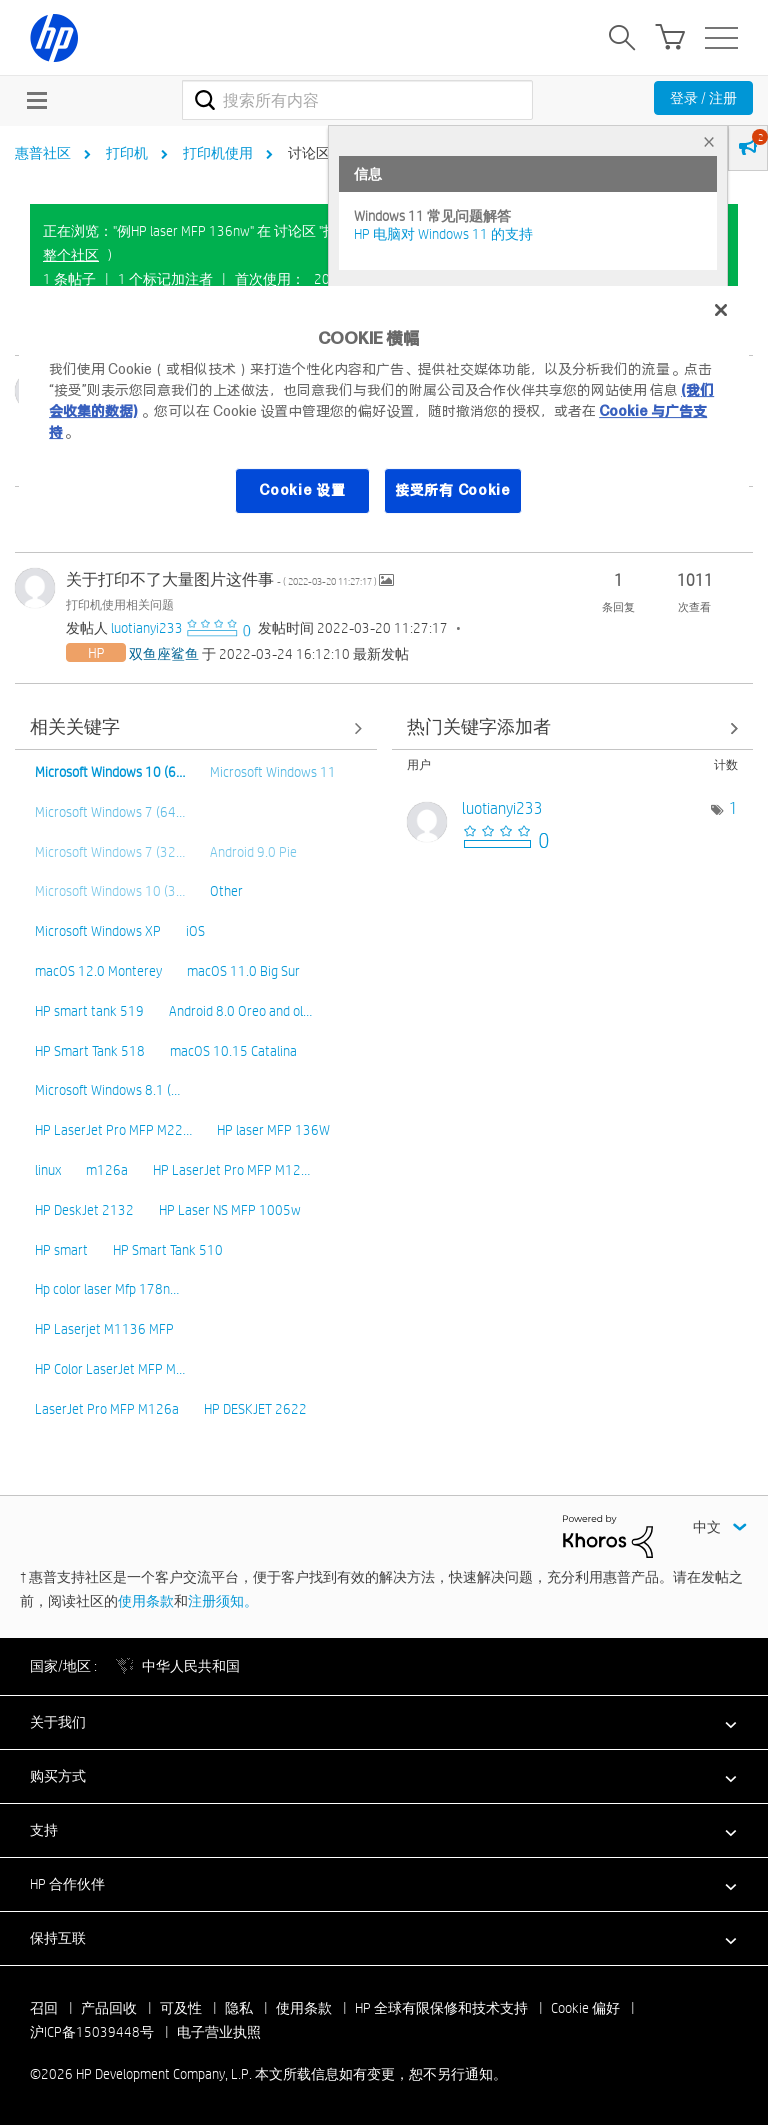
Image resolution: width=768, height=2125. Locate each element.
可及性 (181, 2008)
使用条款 (146, 1601)
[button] (384, 1722)
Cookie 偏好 (585, 2008)
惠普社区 (43, 153)
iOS (195, 931)
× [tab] (709, 141)
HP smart (61, 1250)
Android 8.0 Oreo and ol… (240, 1011)
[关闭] (721, 310)
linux (48, 1170)
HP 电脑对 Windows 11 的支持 (443, 234)
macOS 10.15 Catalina (233, 1051)
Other (226, 891)
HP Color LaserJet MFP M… (110, 1369)
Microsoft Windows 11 (273, 772)
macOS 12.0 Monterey (98, 971)
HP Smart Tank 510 (168, 1250)
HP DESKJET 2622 (255, 1409)
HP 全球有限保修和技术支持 (441, 2008)
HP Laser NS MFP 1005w (230, 1210)
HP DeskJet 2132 (84, 1210)
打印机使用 (218, 153)
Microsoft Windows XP (98, 931)
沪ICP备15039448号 (92, 2032)
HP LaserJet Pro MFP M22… (113, 1130)
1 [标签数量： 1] (733, 808)
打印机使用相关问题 (120, 604)
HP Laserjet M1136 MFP (104, 1329)
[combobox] (357, 100)
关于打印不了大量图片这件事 (222, 579)
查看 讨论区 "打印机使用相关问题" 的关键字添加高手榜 (573, 728)
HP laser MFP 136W (273, 1130)
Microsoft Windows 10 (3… (110, 891)
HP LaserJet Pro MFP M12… (231, 1170)
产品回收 (109, 2008)
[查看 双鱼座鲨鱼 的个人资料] (164, 654)
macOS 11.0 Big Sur (243, 971)
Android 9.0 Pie (253, 852)
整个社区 (71, 255)
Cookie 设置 (302, 490)
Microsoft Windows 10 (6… (110, 772)
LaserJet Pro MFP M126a (107, 1409)
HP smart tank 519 (89, 1011)
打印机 (127, 153)
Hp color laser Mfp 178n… (107, 1289)
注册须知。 (223, 1601)
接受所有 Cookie (453, 490)
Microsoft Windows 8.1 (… (107, 1090)
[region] (384, 412)
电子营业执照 (219, 2032)
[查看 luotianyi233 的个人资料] (147, 628)
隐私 (239, 2008)
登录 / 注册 (703, 98)
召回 (44, 2008)
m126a (107, 1170)
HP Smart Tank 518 (90, 1051)
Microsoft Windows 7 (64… (110, 812)
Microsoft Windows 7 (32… (110, 852)
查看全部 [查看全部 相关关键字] (196, 728)
